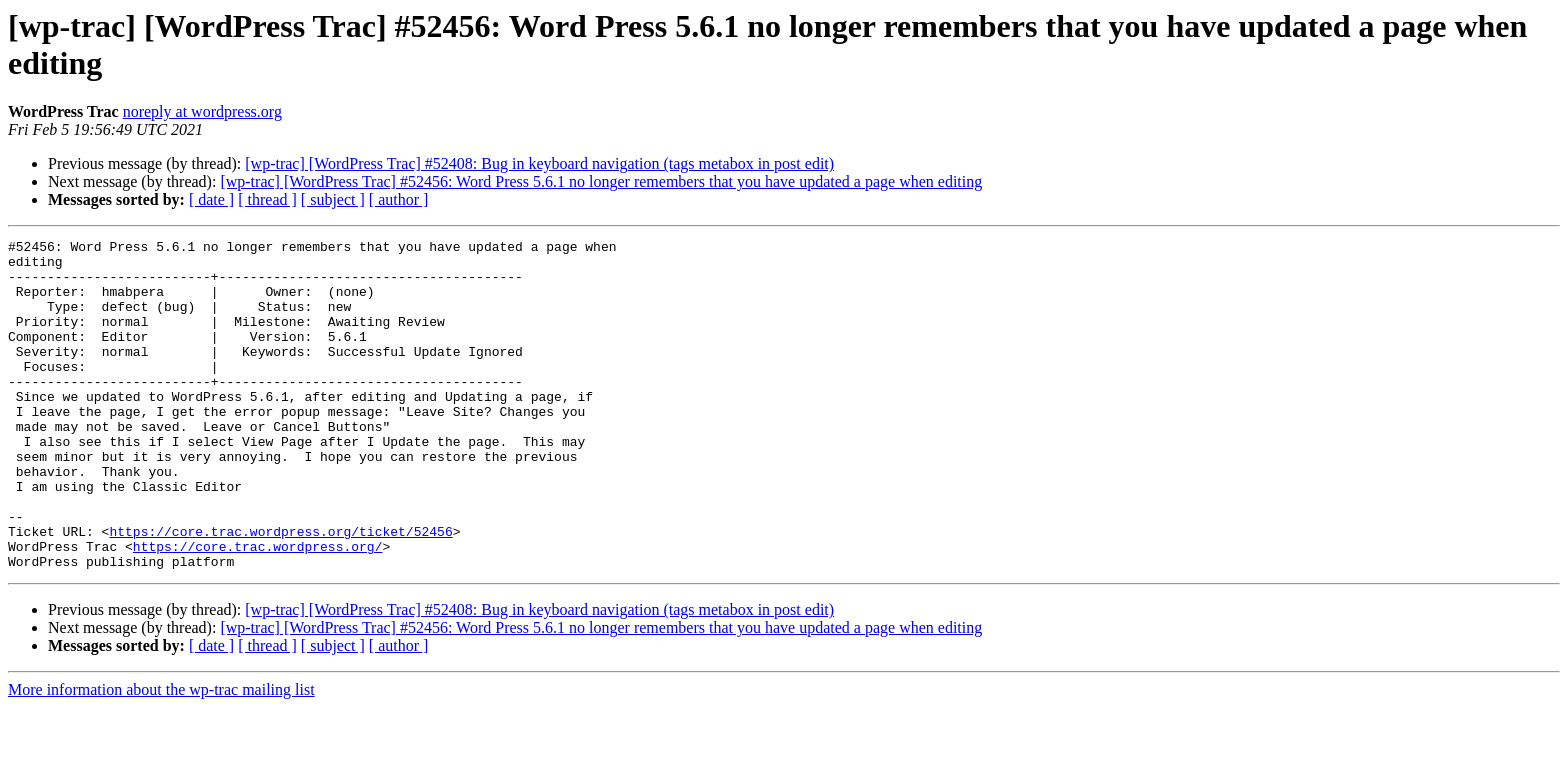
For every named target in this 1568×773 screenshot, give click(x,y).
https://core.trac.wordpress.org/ (258, 609)
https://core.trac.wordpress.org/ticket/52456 (280, 591)
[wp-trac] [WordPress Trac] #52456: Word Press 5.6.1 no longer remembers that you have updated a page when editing (601, 181)
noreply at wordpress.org (202, 111)
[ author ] (399, 199)
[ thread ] (267, 199)
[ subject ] (333, 199)
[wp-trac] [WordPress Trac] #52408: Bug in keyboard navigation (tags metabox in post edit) (539, 163)
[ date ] (211, 199)
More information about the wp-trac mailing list (161, 755)
